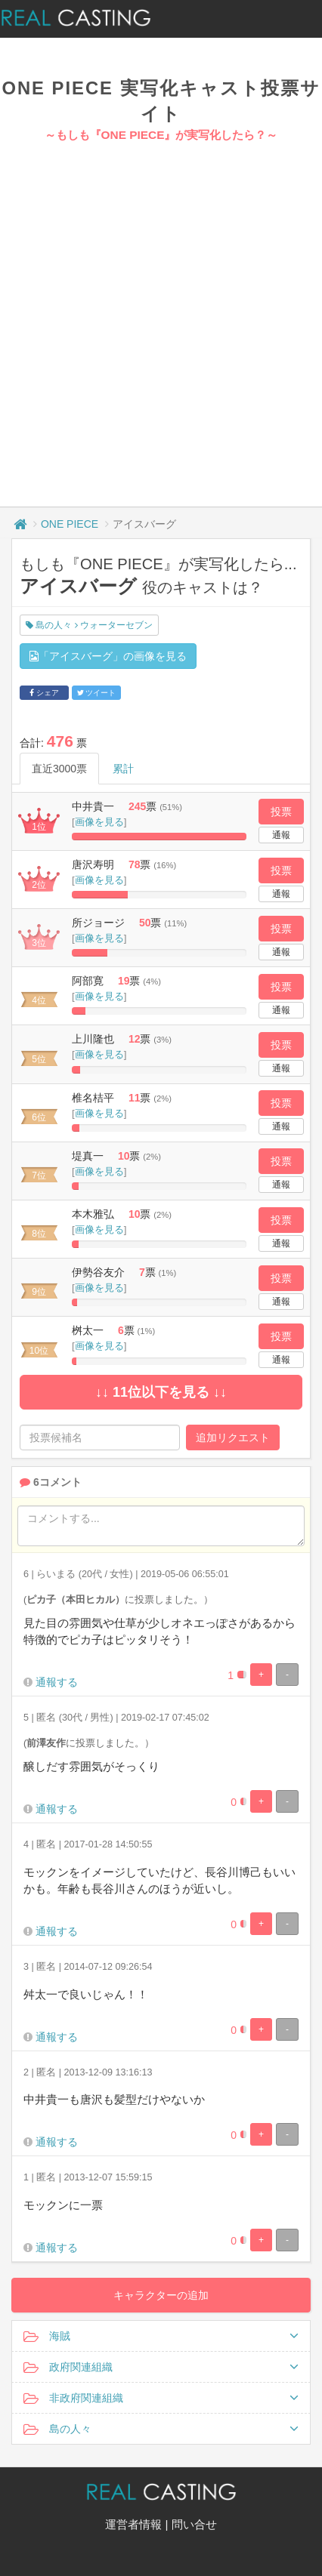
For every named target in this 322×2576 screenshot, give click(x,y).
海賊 (161, 2336)
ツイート (96, 693)
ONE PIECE (69, 524)
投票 (281, 812)
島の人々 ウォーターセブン (89, 625)
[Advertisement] (155, 306)
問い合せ (194, 2524)
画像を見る (99, 821)
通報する (57, 1682)
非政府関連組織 (161, 2398)
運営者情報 (133, 2524)
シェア (44, 693)
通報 (281, 835)
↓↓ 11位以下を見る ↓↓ (161, 1392)
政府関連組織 (161, 2367)
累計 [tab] (123, 769)
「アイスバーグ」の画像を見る (108, 656)
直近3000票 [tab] (59, 769)
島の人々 (161, 2429)
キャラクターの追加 (161, 2295)
